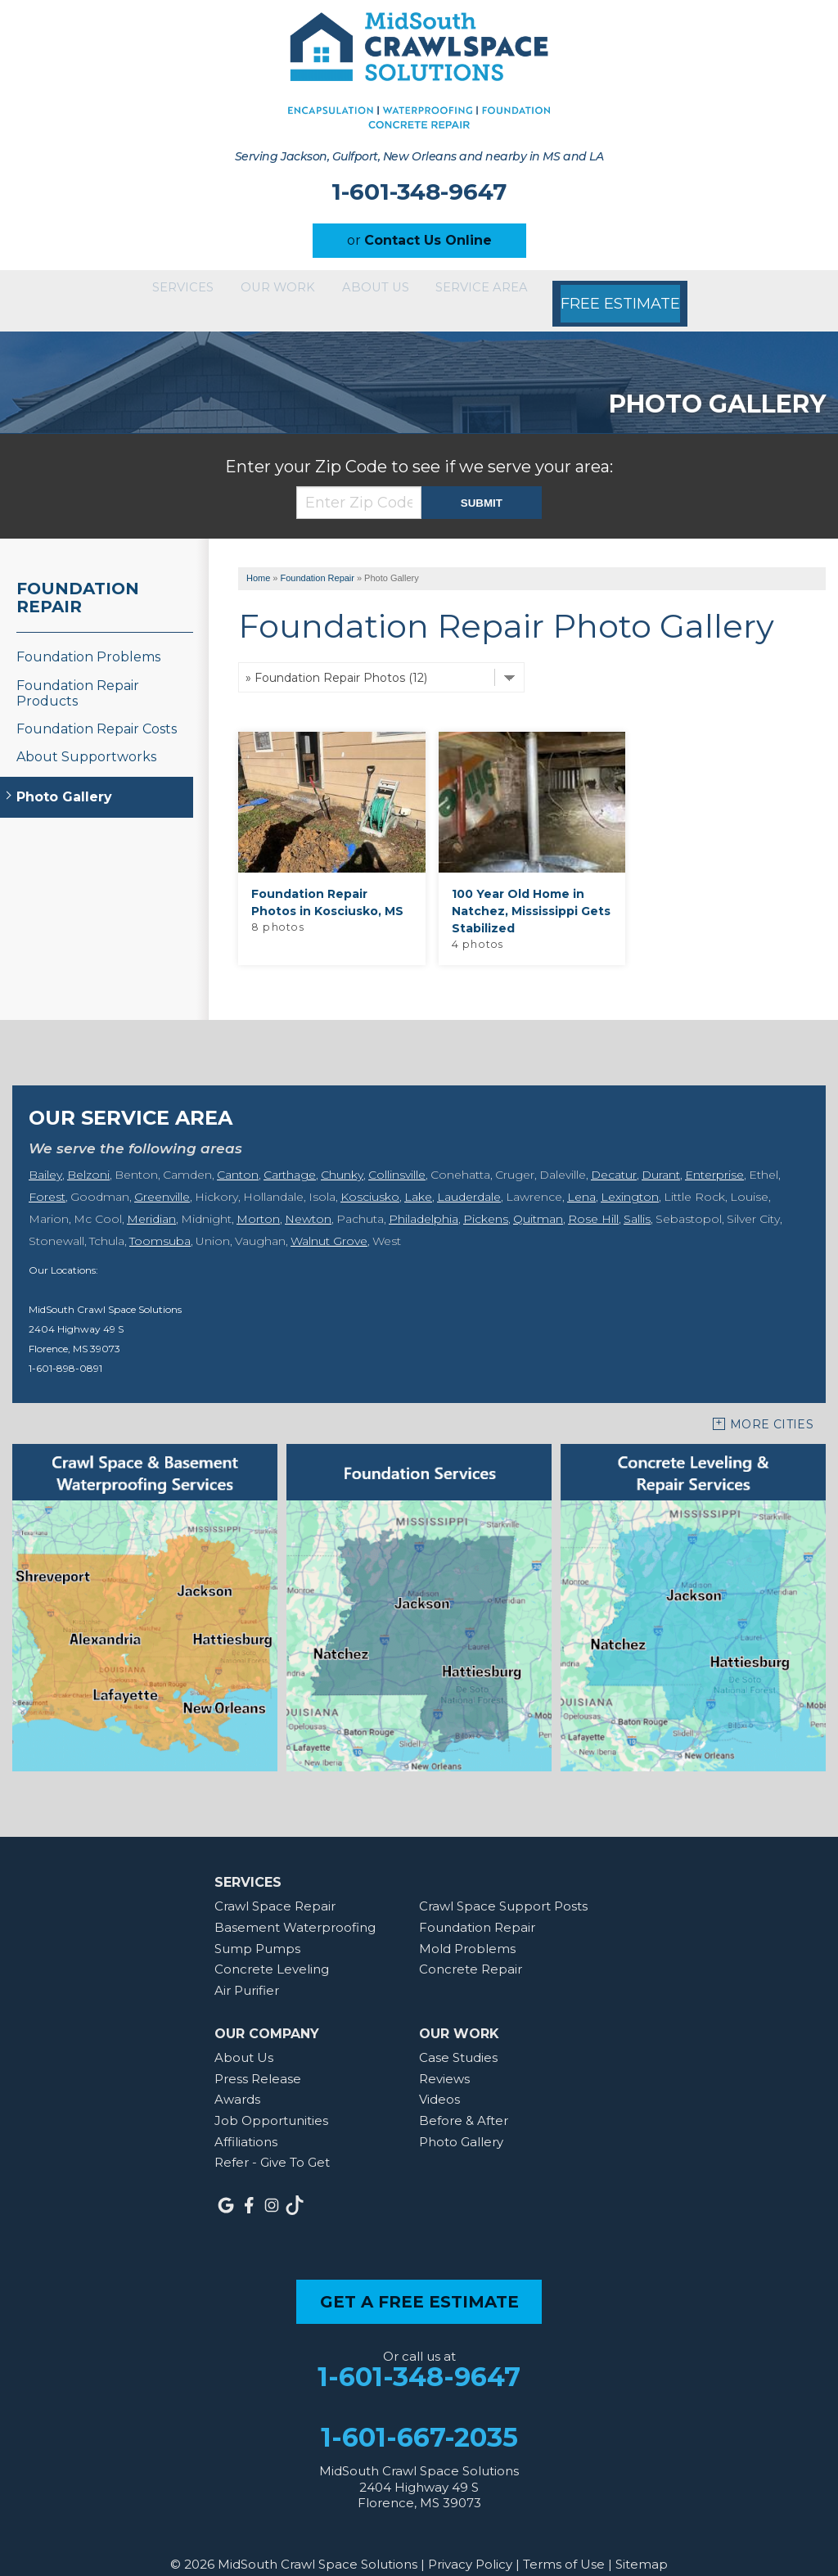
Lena (581, 1175)
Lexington (630, 1175)
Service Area (517, 289)
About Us (392, 289)
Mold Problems (467, 1926)
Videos (439, 2078)
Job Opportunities (271, 2099)
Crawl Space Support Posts (503, 1885)
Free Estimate (659, 289)
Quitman (538, 1197)
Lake (418, 1175)
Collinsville (397, 1153)
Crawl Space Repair (275, 1885)
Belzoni (88, 1153)
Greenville (162, 1175)
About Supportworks (86, 735)
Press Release (257, 2057)
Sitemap (641, 2543)
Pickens (485, 1197)
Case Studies (458, 2036)
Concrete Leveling (271, 1948)
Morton (258, 1197)
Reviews (444, 2057)
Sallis (637, 1197)
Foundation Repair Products (77, 671)
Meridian (151, 1197)
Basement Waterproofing (295, 1906)
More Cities (771, 1403)
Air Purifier (246, 1969)
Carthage (290, 1153)
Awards (237, 2078)
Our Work (276, 289)
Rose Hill (593, 1197)
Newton (308, 1197)
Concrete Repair (470, 1948)
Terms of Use (564, 2543)
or (419, 240)
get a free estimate (419, 2280)
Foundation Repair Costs (96, 707)
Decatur (614, 1153)
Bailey (45, 1153)
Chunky (342, 1153)
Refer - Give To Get (272, 2141)
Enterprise (714, 1153)
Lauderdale (469, 1175)
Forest (47, 1175)
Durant (661, 1153)
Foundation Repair (77, 576)
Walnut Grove (329, 1219)
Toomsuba (160, 1219)
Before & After (463, 2099)
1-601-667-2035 (419, 2416)
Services (161, 289)
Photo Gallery (64, 775)
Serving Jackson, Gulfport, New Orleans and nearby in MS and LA (419, 156)
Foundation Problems (88, 635)
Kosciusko (369, 1175)
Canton (238, 1153)
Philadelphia (423, 1197)
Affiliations (245, 2120)
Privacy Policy (470, 2543)
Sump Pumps (257, 1926)
